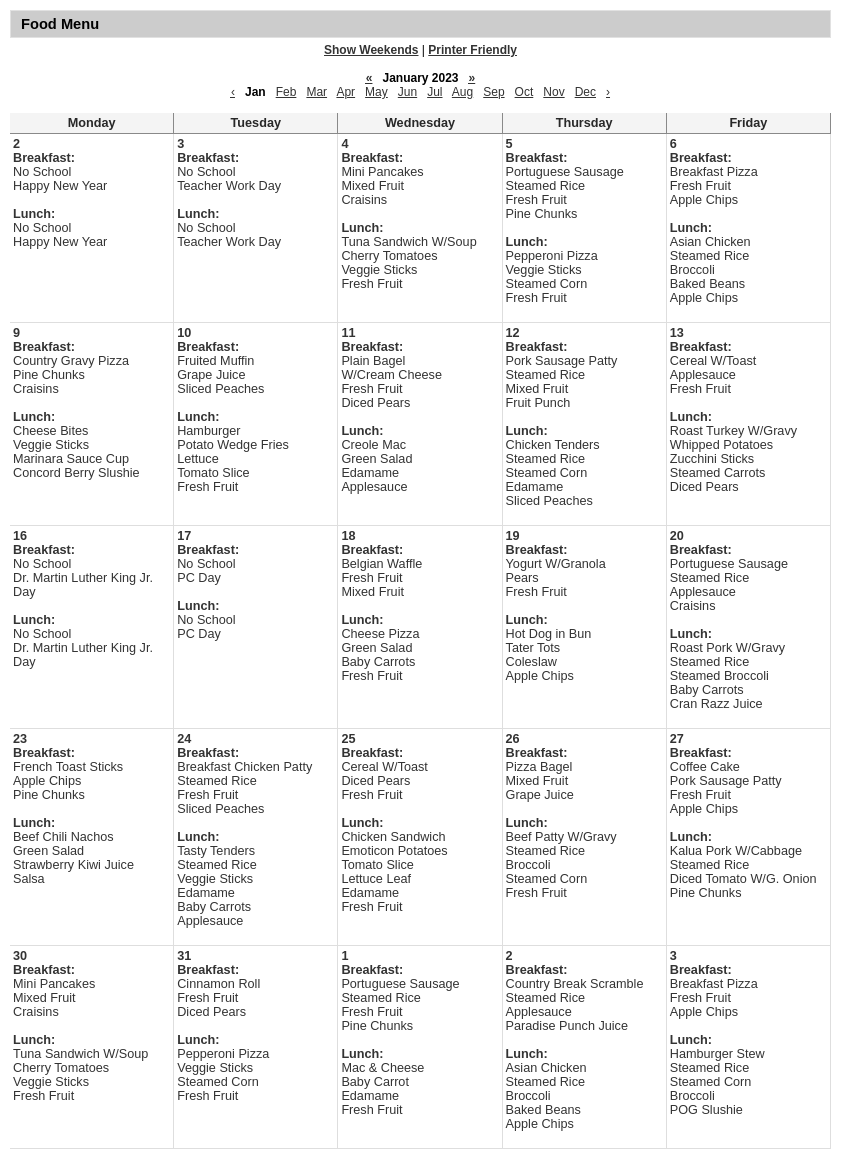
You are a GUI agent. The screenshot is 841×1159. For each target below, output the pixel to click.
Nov (553, 92)
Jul (434, 92)
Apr (345, 92)
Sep (493, 92)
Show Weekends (371, 50)
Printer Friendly (472, 50)
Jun (407, 92)
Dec (585, 92)
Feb (286, 92)
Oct (524, 92)
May (376, 92)
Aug (462, 92)
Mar (316, 92)
